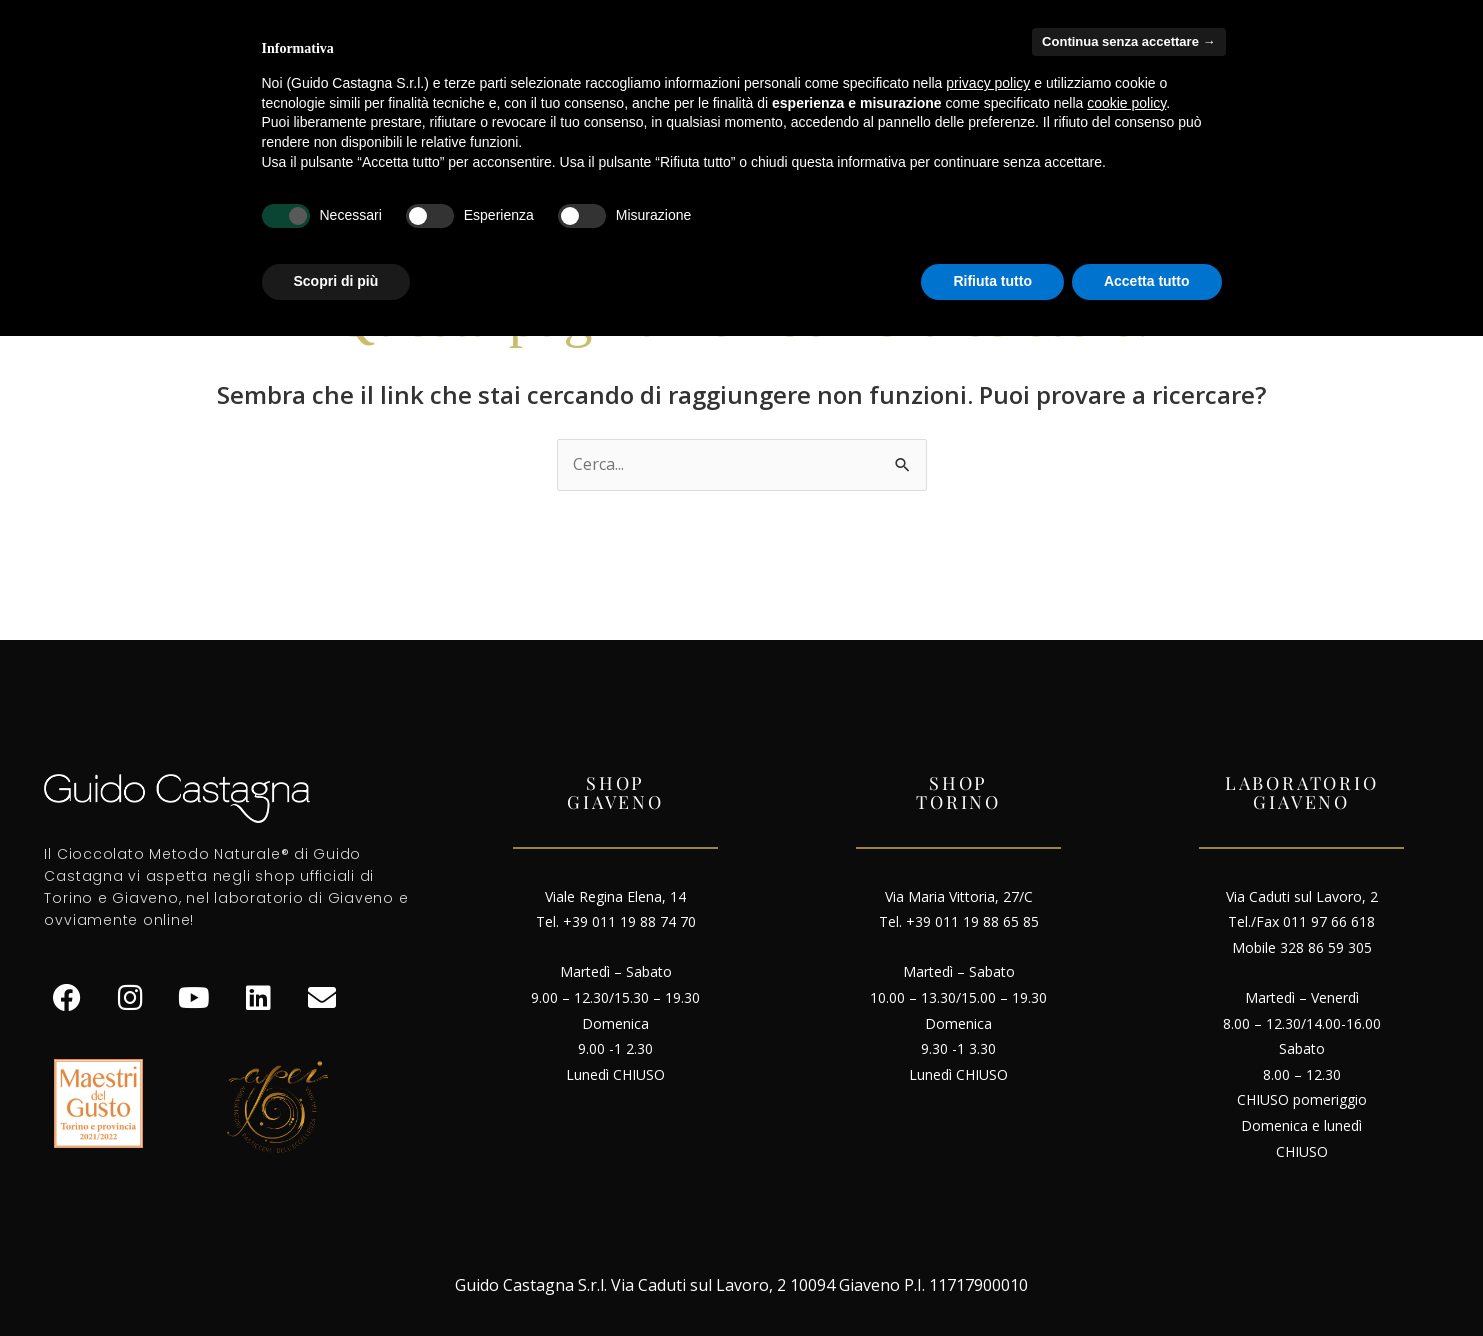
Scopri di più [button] (336, 281)
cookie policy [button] (1126, 103)
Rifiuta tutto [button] (992, 281)
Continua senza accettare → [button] (1128, 41)
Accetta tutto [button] (1147, 281)
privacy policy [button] (988, 83)
